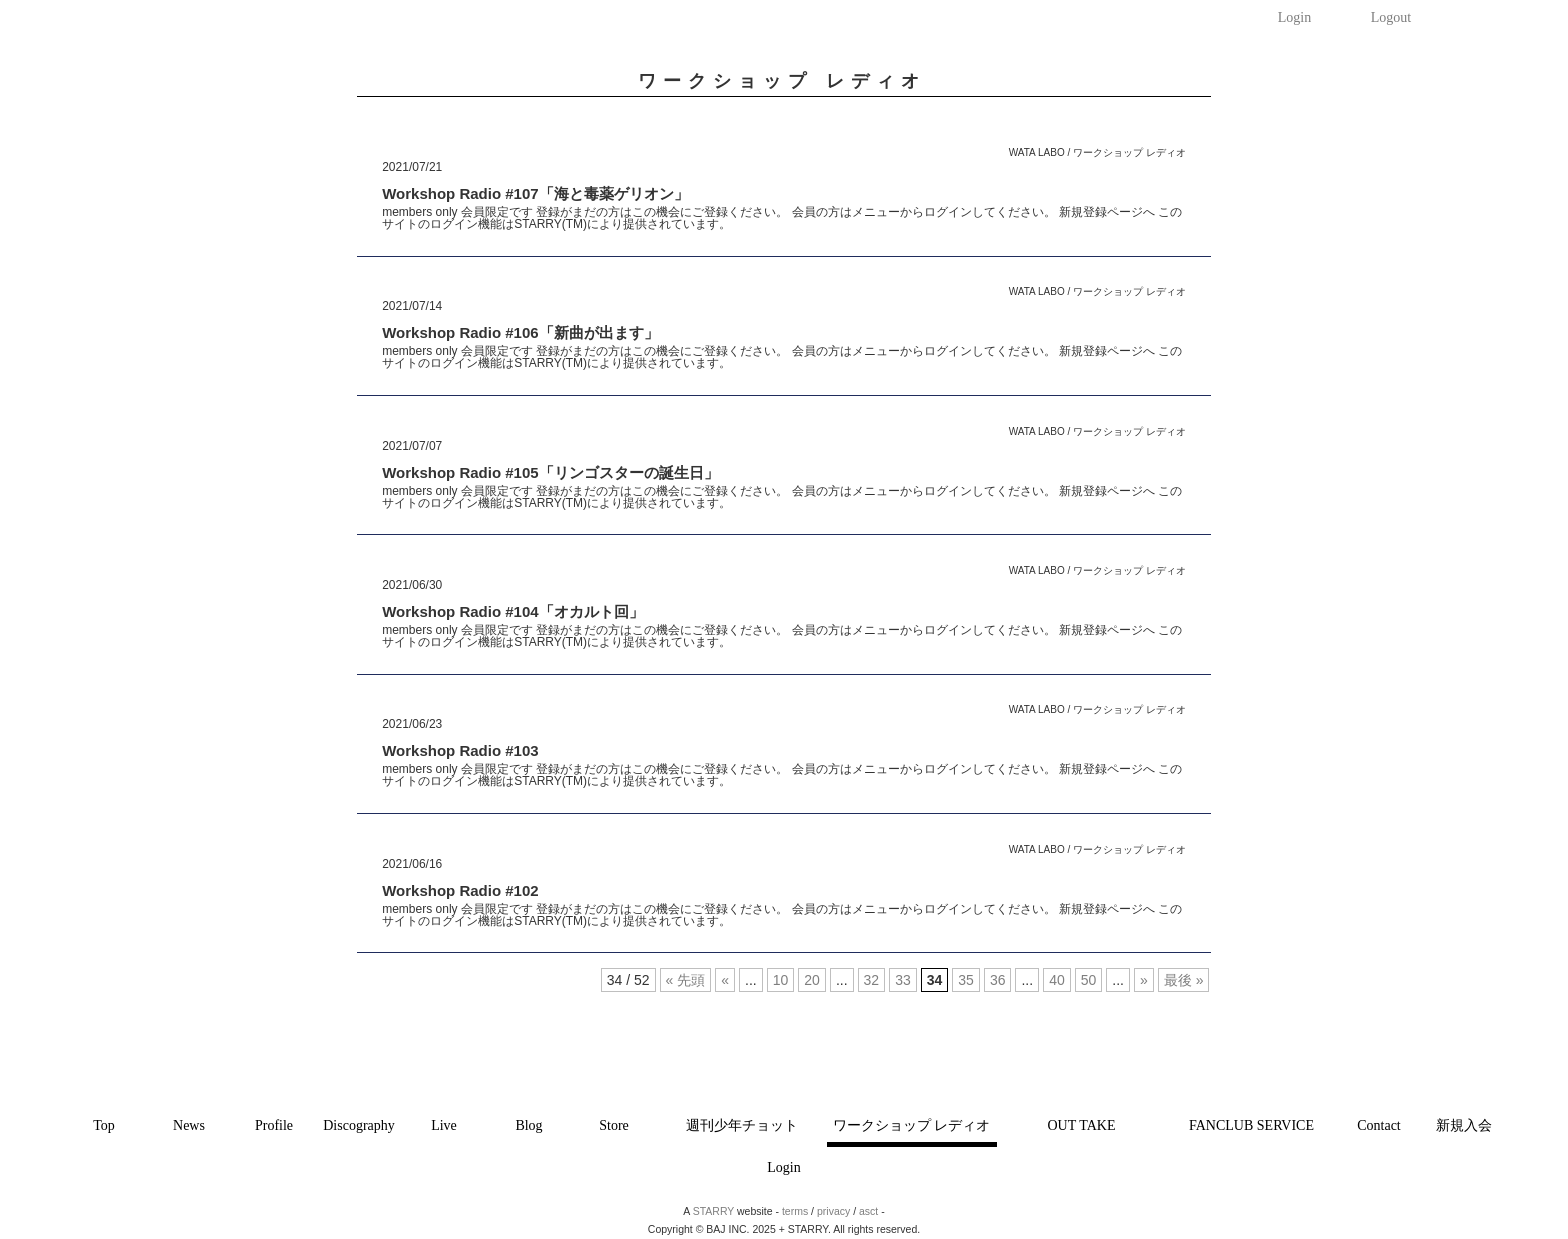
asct (868, 1211)
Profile (274, 1125)
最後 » (1184, 980)
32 (872, 980)
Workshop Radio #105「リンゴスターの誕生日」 (550, 472)
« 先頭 (686, 980)
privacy (833, 1211)
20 (812, 980)
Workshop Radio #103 (460, 750)
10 (781, 980)
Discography (359, 1125)
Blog (528, 1125)
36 (998, 980)
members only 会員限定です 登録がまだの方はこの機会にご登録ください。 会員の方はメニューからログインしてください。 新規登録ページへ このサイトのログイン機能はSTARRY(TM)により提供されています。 (782, 218)
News (189, 1125)
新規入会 (1464, 1125)
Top (104, 1125)
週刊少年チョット (742, 1125)
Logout (1391, 17)
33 (903, 980)
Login (1294, 17)
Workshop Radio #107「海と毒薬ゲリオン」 (535, 193)
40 (1057, 980)
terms (795, 1211)
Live (444, 1125)
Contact (1379, 1125)
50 (1089, 980)
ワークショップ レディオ (912, 1125)
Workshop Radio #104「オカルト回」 (512, 611)
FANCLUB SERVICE (1251, 1125)
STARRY (713, 1211)
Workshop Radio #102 (460, 890)
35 (966, 980)
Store (614, 1125)
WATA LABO (1037, 152)
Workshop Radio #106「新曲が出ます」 (520, 332)
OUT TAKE (1082, 1125)
